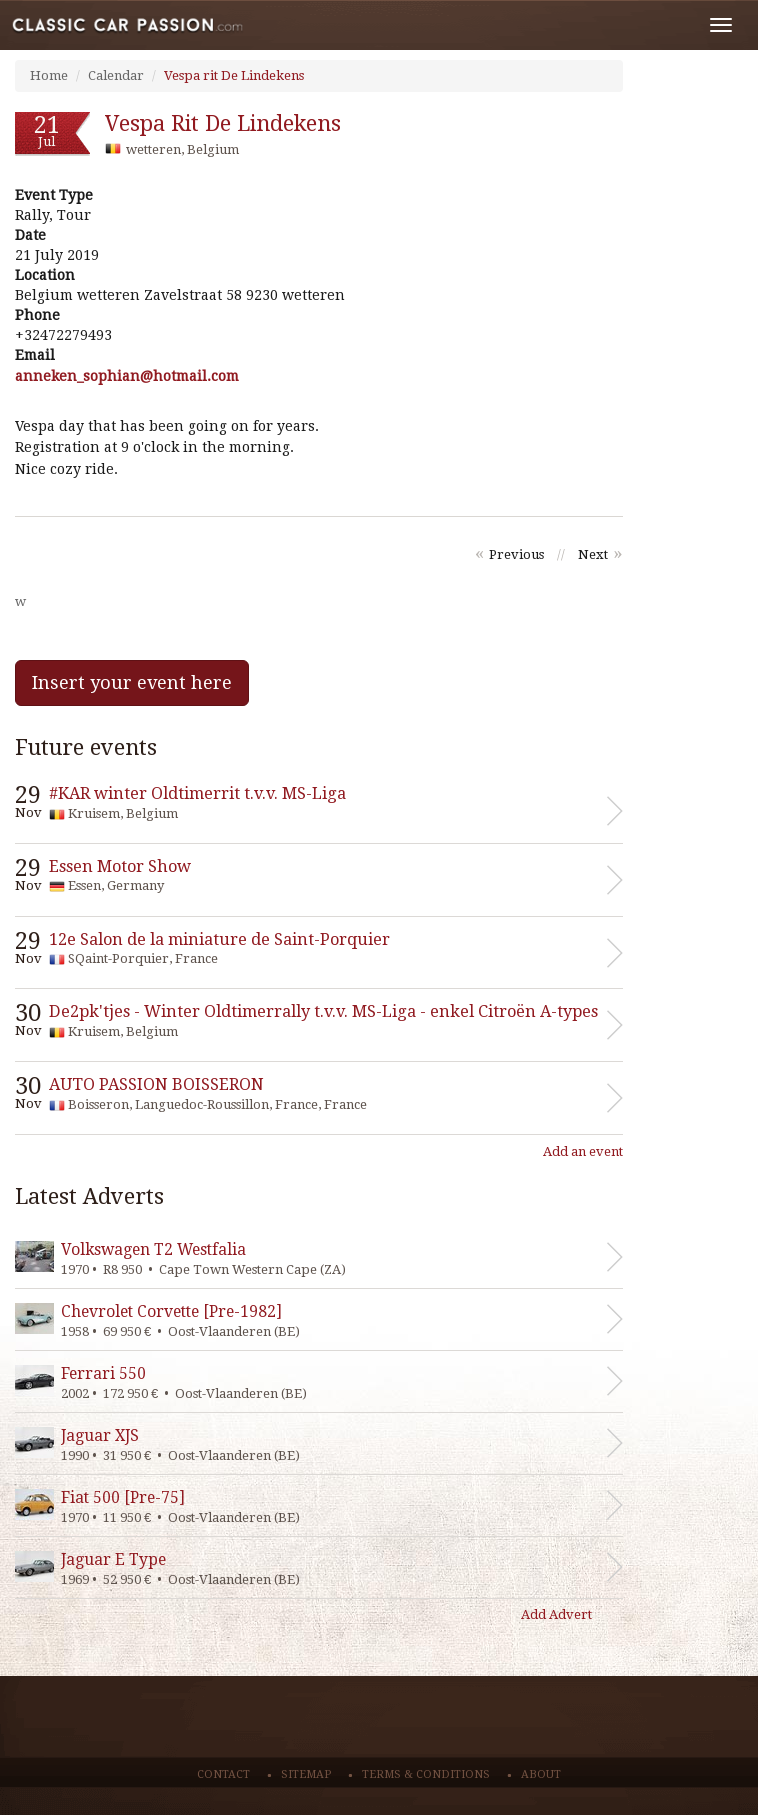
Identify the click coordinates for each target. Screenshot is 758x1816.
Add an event (583, 1151)
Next (593, 554)
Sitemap (306, 1774)
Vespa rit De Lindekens (234, 75)
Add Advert (556, 1614)
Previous (516, 554)
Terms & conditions (426, 1774)
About (541, 1774)
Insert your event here (132, 682)
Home (49, 75)
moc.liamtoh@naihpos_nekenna (127, 376)
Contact (223, 1774)
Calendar (116, 75)
